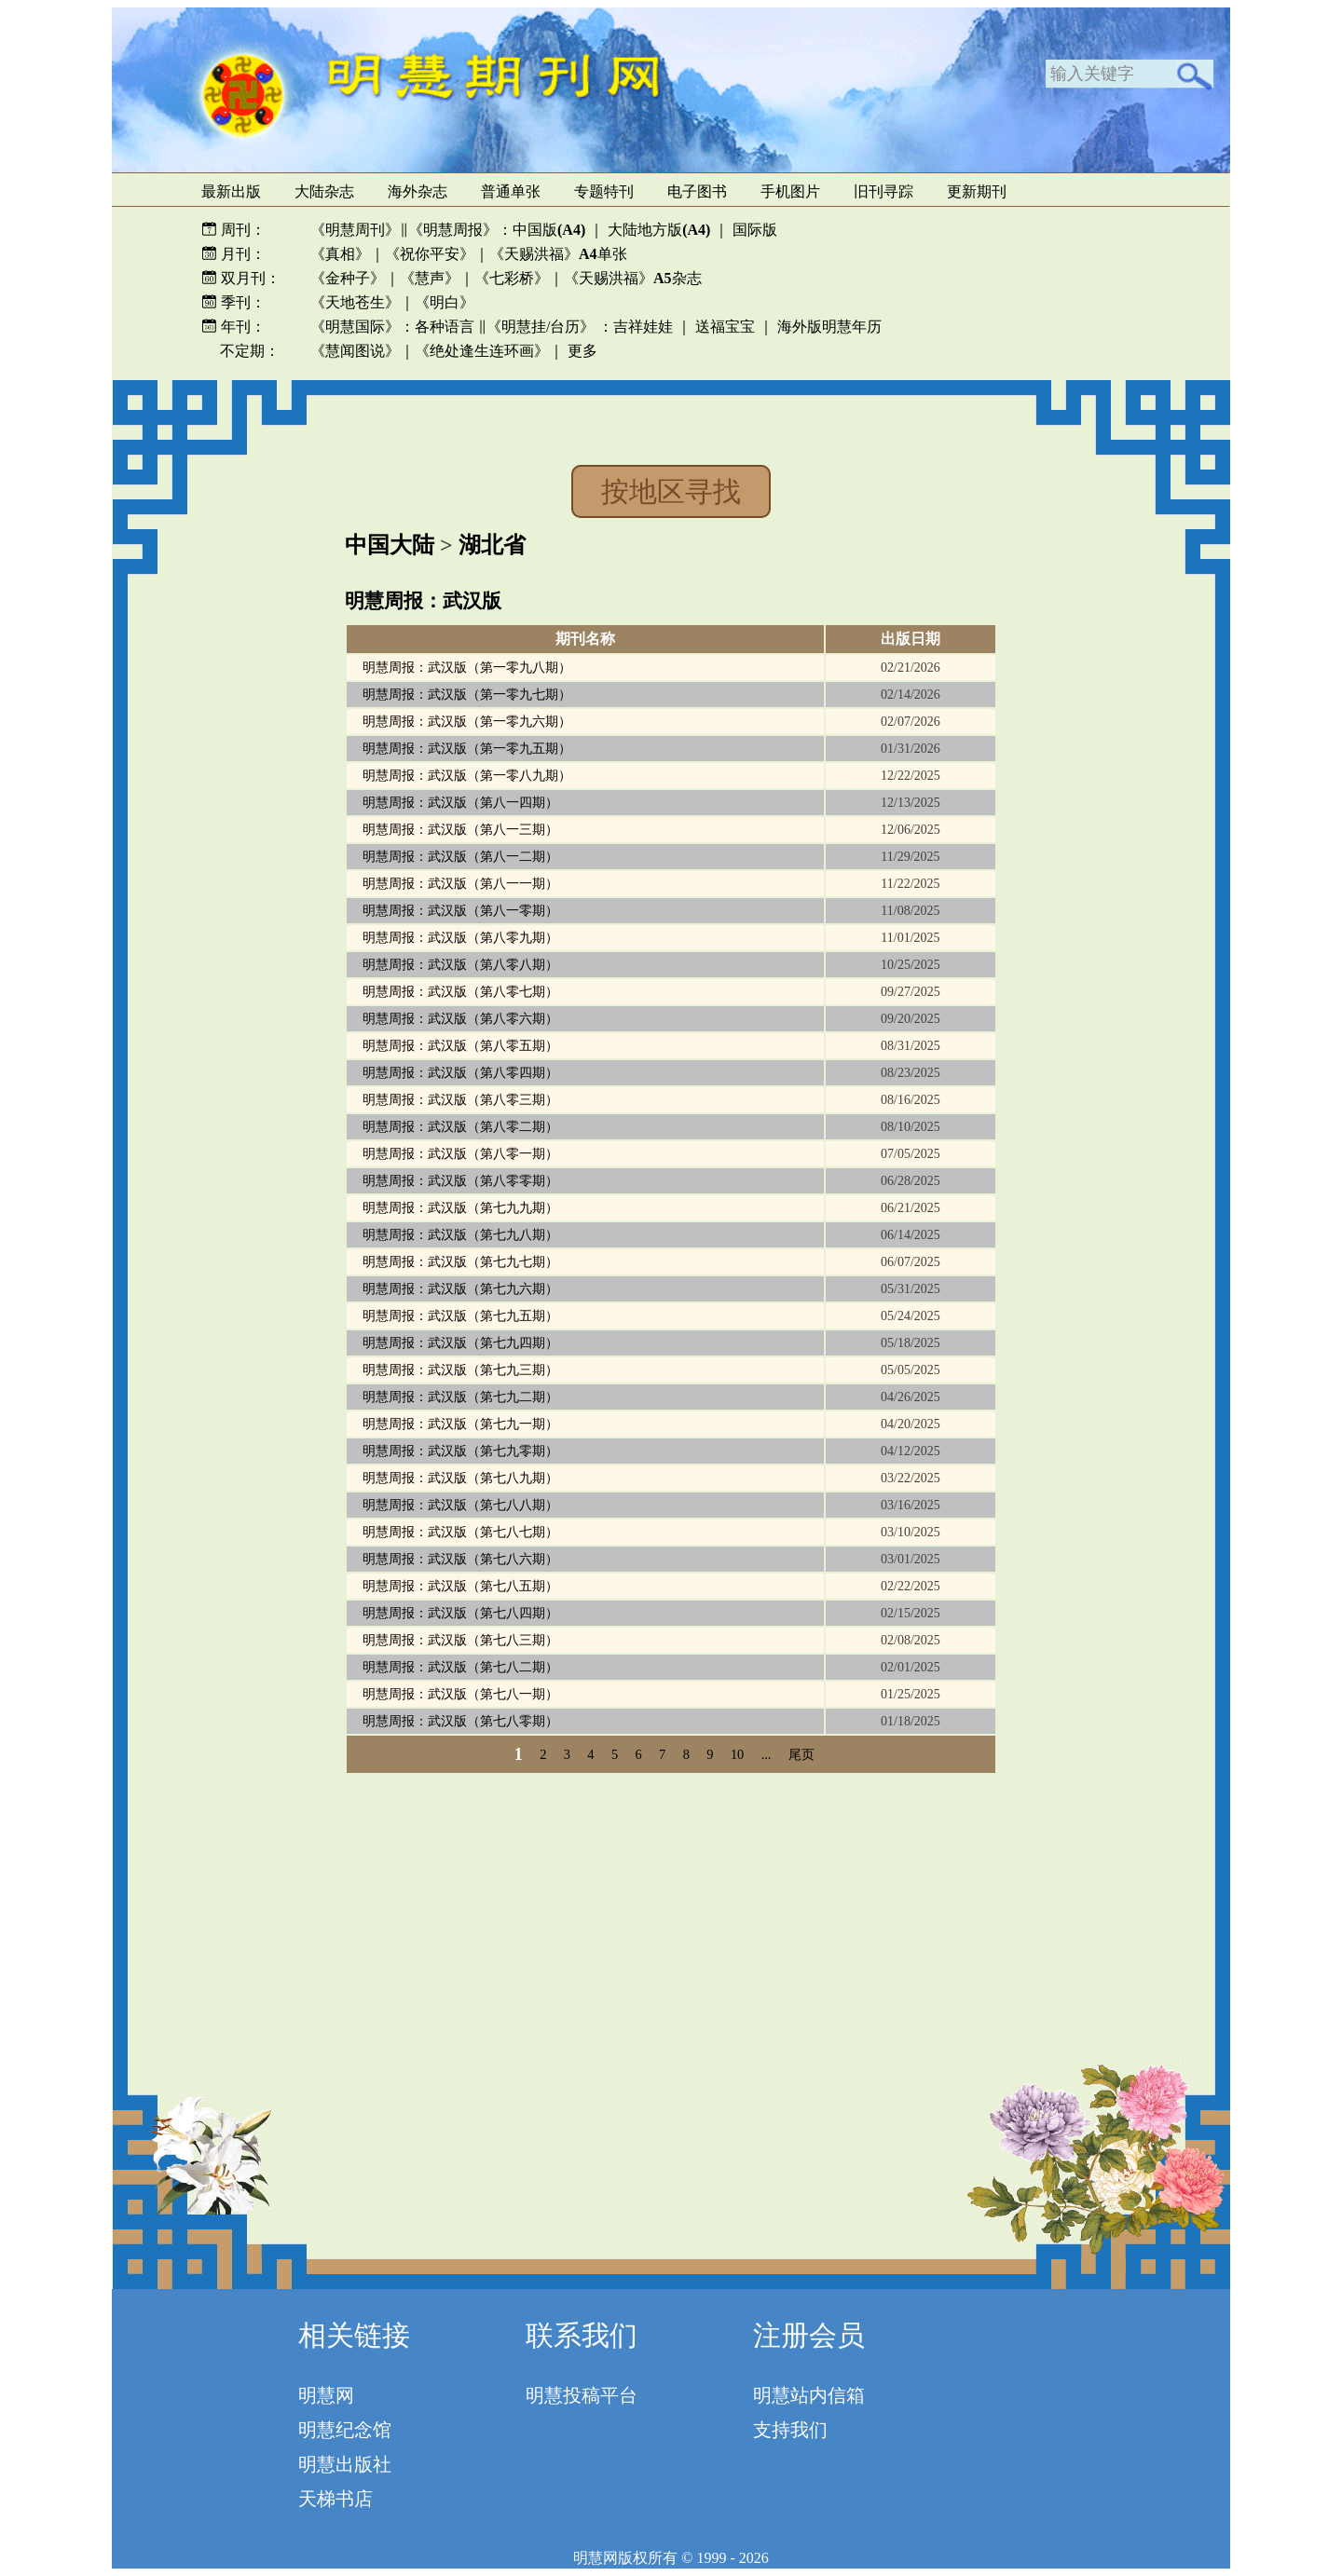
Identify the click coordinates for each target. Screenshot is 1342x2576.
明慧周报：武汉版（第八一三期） (460, 830)
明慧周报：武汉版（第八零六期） (460, 1019)
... (766, 1754)
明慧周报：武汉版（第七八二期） (460, 1667)
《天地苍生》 (355, 302)
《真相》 (340, 254)
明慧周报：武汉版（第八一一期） (460, 884)
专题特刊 (604, 191)
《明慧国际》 (355, 326)
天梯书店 (335, 2498)
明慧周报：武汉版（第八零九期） (460, 938)
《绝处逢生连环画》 (482, 351)
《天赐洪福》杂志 (633, 278)
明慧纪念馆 (344, 2429)
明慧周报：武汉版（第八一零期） (460, 911)
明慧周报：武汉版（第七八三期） (460, 1640)
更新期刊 (976, 191)
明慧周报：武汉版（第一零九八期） (467, 668)
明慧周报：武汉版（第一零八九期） (467, 776)
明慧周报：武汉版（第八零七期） (460, 992)
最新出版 (231, 191)
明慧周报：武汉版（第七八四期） (460, 1613)
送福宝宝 (725, 326)
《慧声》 (429, 278)
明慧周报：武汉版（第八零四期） (460, 1073)
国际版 (755, 230)
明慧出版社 (344, 2464)
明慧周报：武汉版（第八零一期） (460, 1154)
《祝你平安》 (429, 254)
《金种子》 (347, 278)
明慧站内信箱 (809, 2395)
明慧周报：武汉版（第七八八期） (460, 1505)
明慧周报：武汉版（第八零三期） (460, 1100)
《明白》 (444, 302)
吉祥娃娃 (643, 326)
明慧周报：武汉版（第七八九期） (460, 1478)
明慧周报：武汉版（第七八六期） (460, 1559)
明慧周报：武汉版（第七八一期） (460, 1694)
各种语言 (444, 326)
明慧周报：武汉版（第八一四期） (460, 803)
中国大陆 (389, 545)
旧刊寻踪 (883, 191)
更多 (582, 351)
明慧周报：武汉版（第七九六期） (460, 1289)
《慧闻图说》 (355, 351)
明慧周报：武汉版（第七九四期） (460, 1343)
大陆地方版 (657, 230)
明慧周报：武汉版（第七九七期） (460, 1262)
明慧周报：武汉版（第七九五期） (460, 1316)
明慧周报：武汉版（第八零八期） (460, 965)
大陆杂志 (324, 191)
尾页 (801, 1754)
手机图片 (790, 191)
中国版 (549, 230)
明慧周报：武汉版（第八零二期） (460, 1127)
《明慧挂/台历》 (540, 326)
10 (737, 1754)
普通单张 (511, 191)
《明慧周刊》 (355, 230)
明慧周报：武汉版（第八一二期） (460, 857)
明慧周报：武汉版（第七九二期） (460, 1397)
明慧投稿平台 (581, 2395)
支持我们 (790, 2429)
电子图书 (697, 191)
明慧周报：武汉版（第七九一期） (460, 1424)
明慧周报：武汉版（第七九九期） (460, 1208)
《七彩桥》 (511, 278)
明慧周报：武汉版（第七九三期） (460, 1370)
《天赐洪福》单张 (558, 254)
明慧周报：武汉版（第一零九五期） (467, 749)
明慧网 (326, 2395)
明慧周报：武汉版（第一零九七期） (467, 695)
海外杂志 (417, 191)
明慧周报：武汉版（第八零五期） (460, 1046)
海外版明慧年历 (829, 326)
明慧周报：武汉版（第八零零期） (460, 1181)
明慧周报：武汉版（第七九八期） (460, 1235)
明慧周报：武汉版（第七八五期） (460, 1586)
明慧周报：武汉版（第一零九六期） (467, 722)
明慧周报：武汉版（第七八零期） (460, 1721)
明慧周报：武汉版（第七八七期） (460, 1532)
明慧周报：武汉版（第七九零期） (460, 1451)
